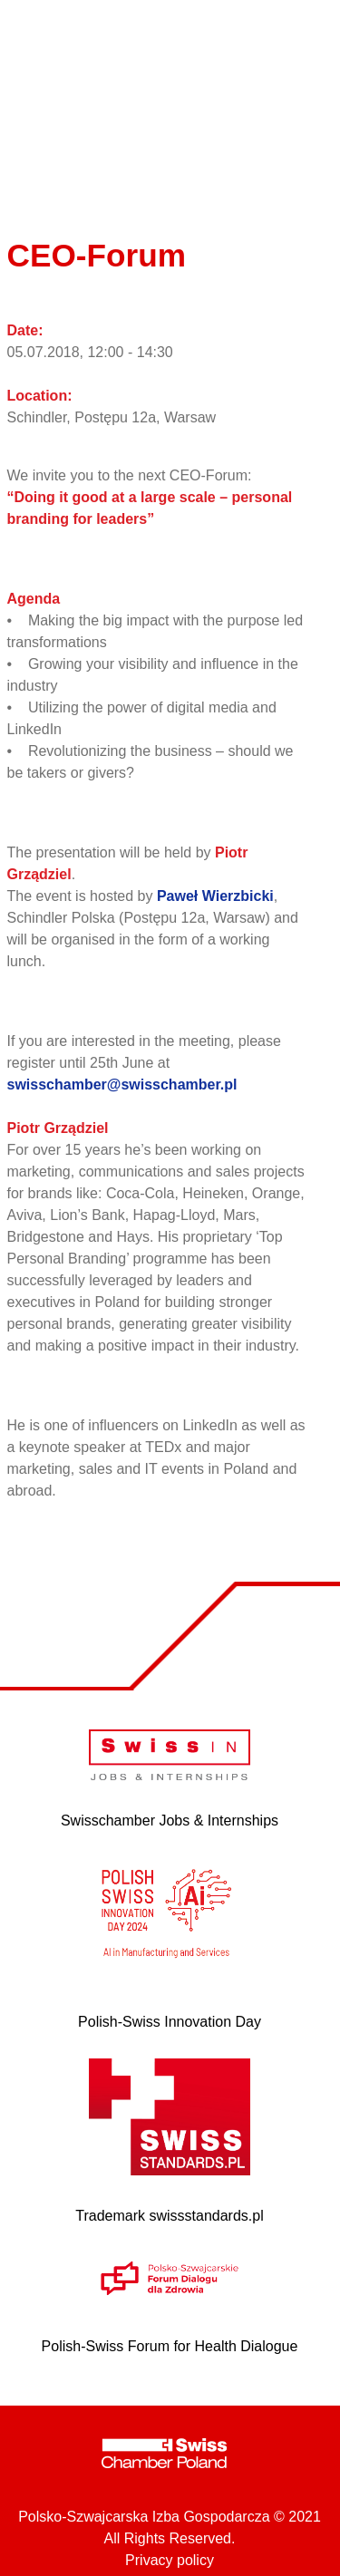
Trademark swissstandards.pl (169, 2215)
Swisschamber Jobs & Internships (169, 1820)
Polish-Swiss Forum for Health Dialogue (170, 2346)
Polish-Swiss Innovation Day (169, 2021)
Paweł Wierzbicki (215, 896)
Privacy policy (169, 2560)
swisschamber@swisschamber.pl (122, 1084)
